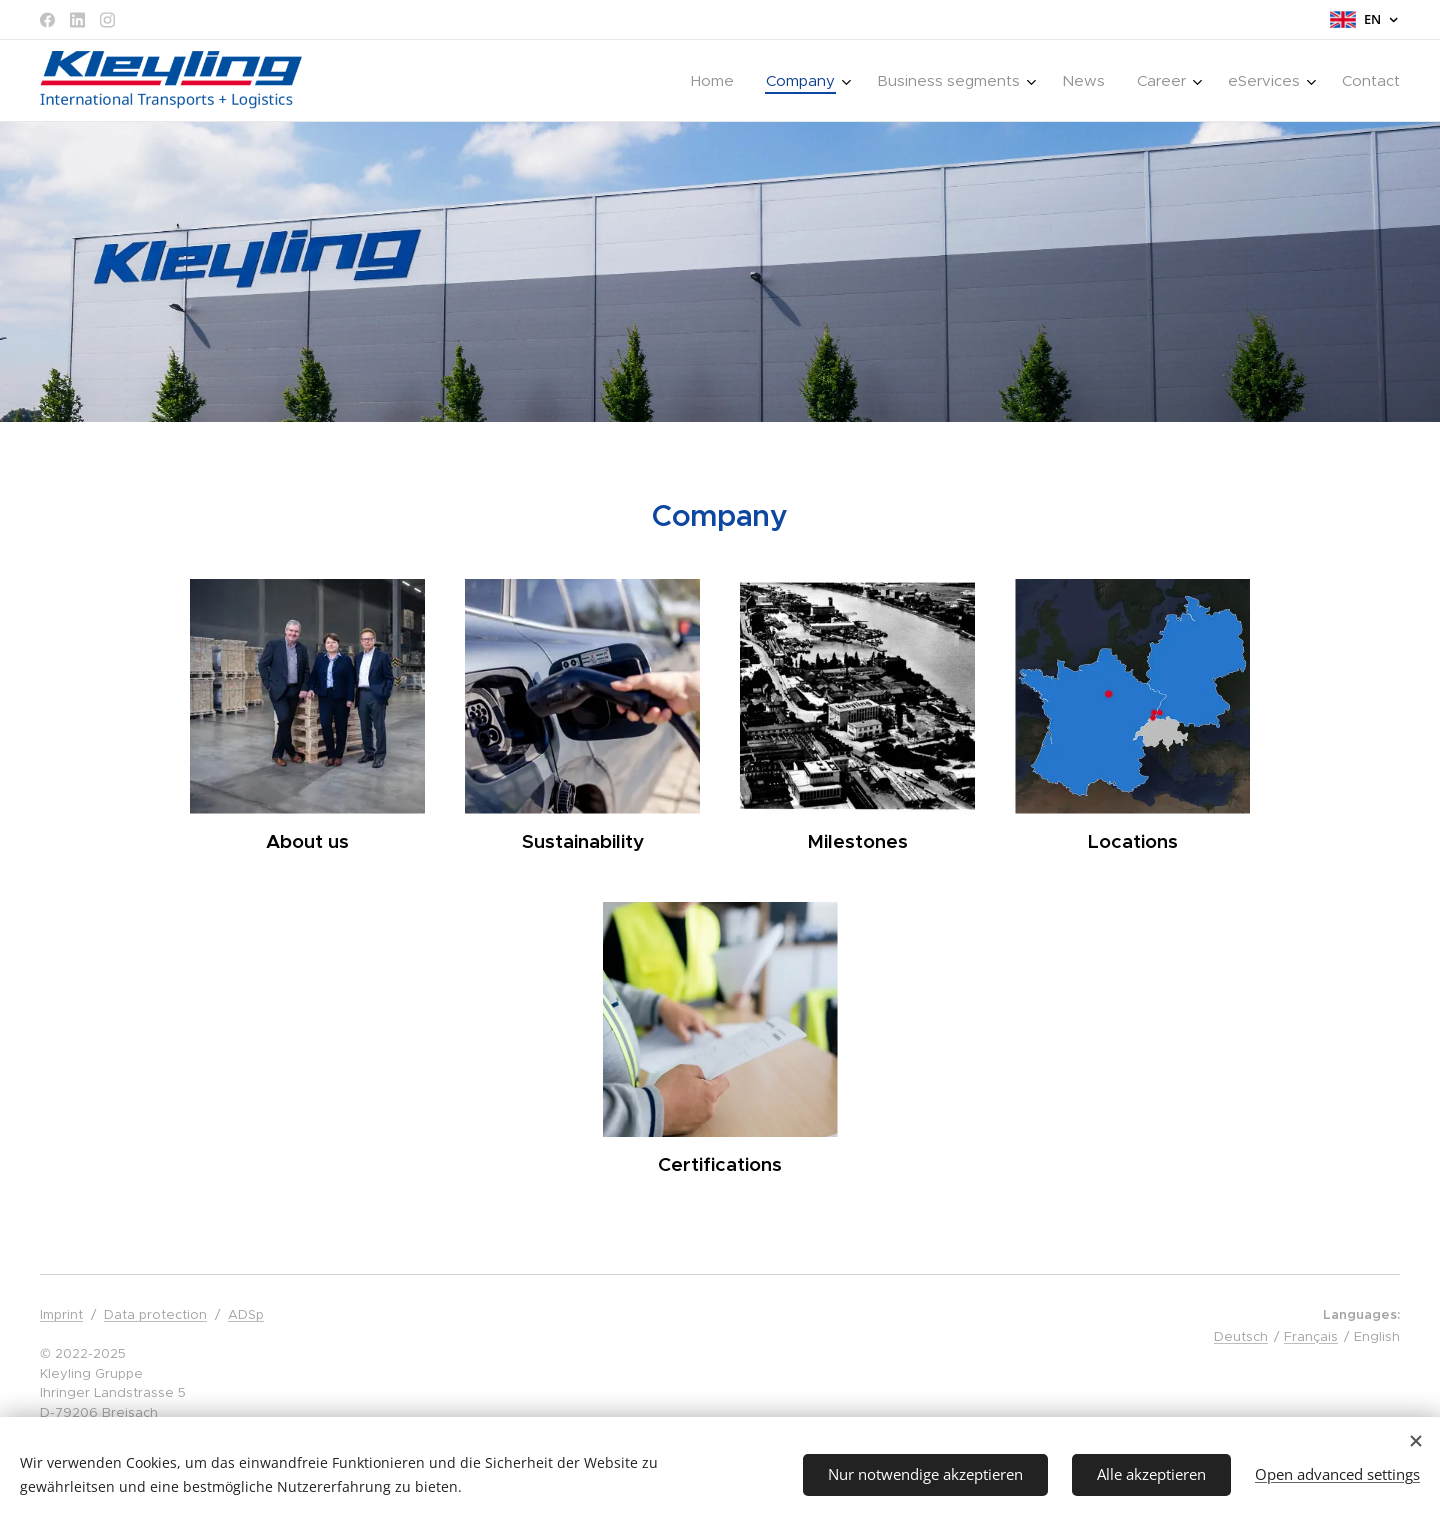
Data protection (155, 1314)
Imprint (61, 1314)
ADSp (246, 1314)
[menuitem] (718, 81)
